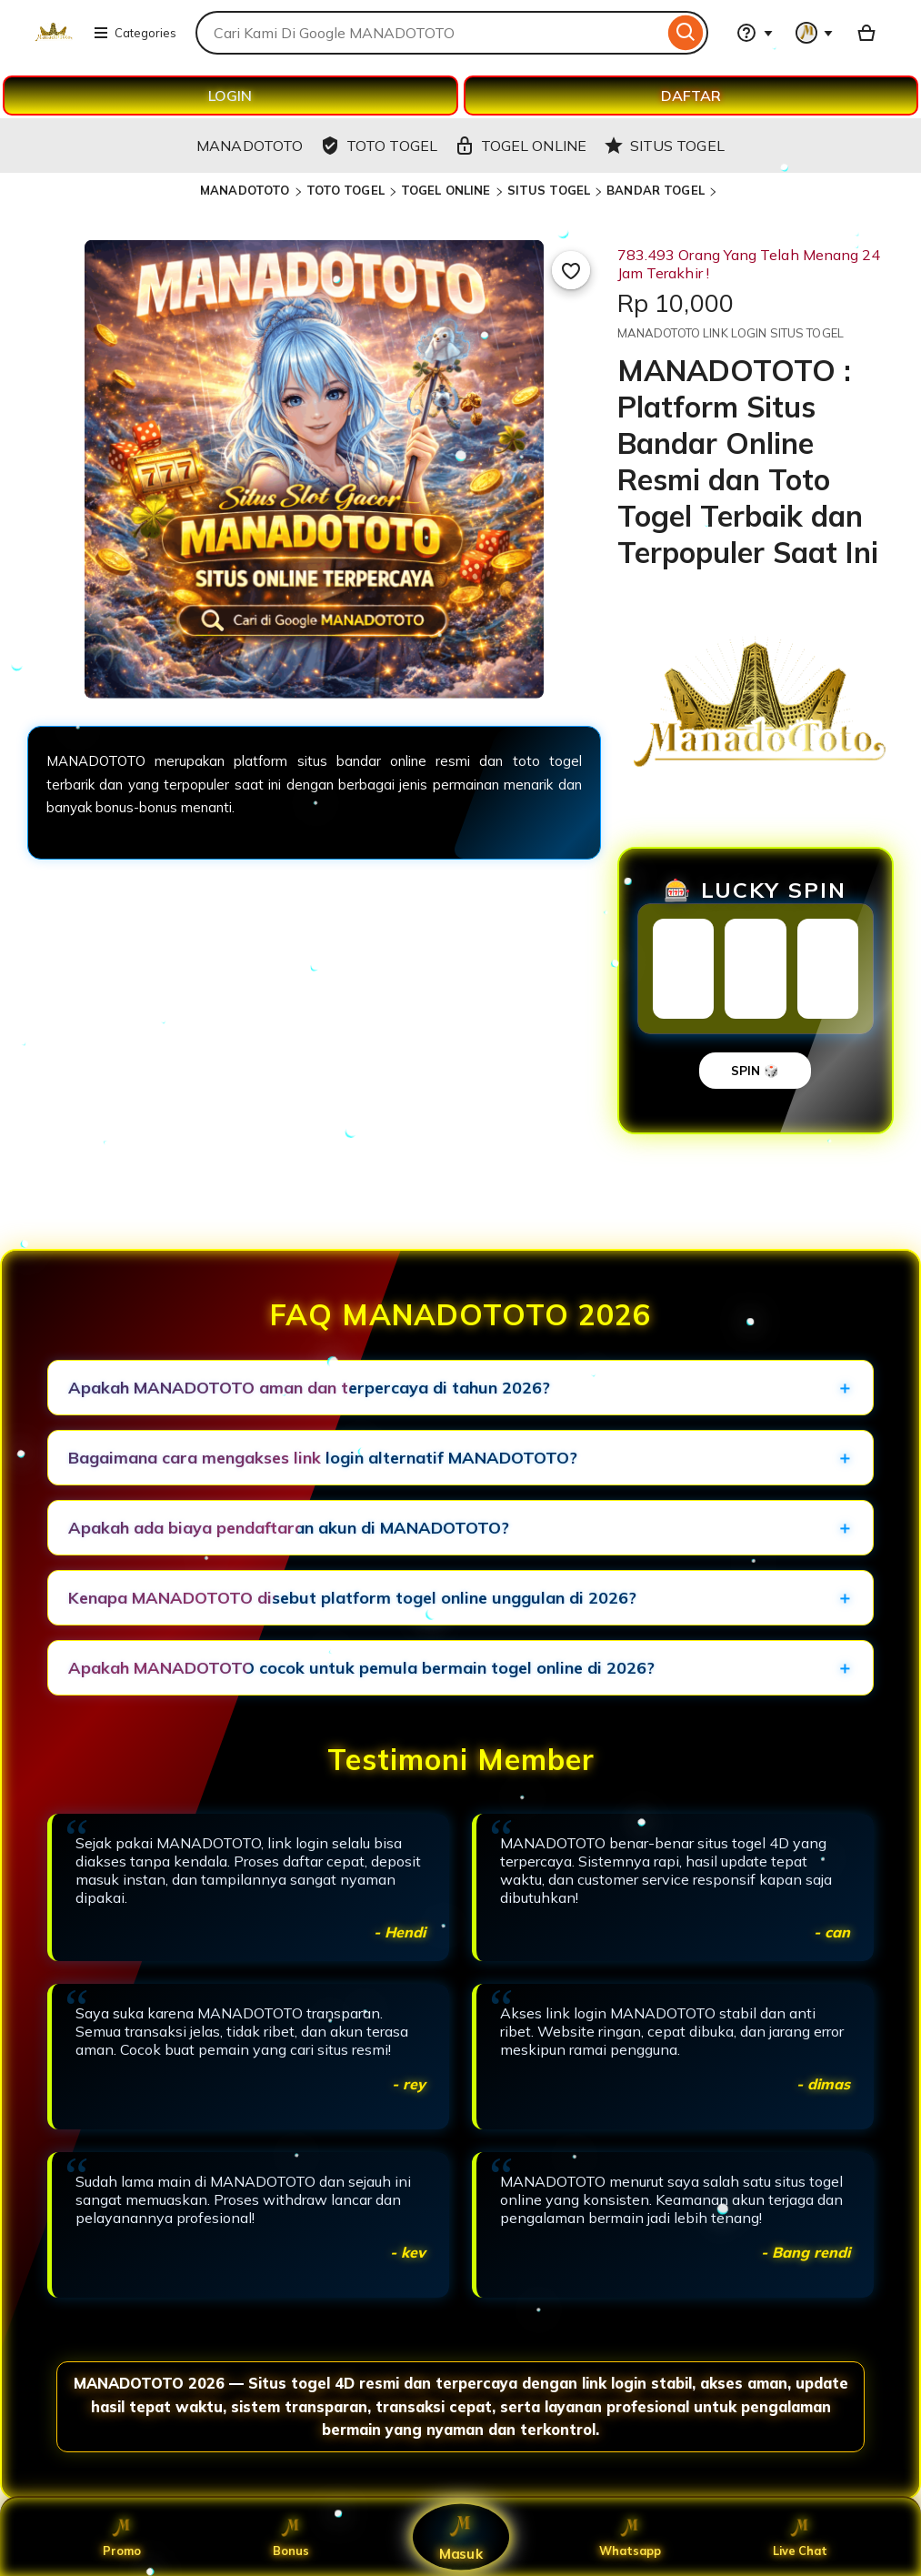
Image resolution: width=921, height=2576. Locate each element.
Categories (134, 33)
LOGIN (230, 95)
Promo (121, 2537)
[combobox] (429, 33)
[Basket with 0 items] (866, 33)
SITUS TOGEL (548, 190)
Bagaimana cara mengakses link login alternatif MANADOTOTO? (322, 1457)
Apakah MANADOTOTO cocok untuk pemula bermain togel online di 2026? (361, 1667)
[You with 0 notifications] (815, 33)
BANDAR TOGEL (655, 190)
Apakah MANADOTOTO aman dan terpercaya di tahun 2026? (309, 1387)
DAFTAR (691, 95)
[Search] (686, 33)
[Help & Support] (755, 33)
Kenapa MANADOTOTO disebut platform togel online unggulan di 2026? (352, 1597)
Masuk (461, 2536)
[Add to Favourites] (571, 270)
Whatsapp (630, 2537)
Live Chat (799, 2537)
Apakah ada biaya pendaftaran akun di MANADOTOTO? (288, 1527)
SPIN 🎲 (755, 1070)
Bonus (291, 2537)
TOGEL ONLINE (446, 190)
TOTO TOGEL (345, 190)
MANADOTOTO (244, 190)
